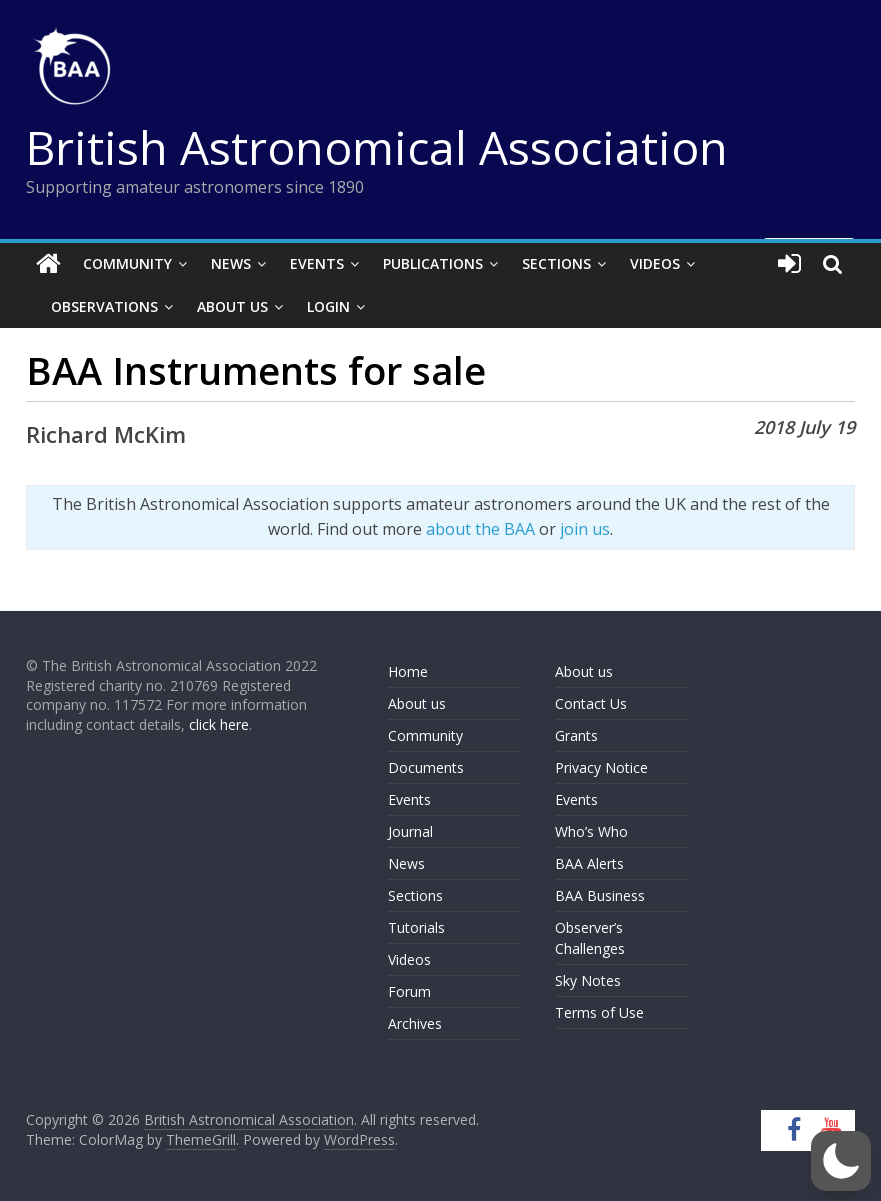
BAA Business (600, 895)
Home (408, 671)
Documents (426, 767)
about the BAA (480, 529)
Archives (415, 1023)
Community (127, 263)
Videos (655, 263)
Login (328, 306)
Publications (433, 263)
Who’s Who (591, 831)
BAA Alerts (589, 863)
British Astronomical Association (377, 147)
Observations (104, 306)
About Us (232, 306)
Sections (556, 263)
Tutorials (416, 927)
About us (417, 703)
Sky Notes (588, 980)
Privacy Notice (601, 767)
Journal (410, 831)
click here (219, 724)
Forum (409, 991)
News (231, 263)
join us (585, 529)
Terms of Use (599, 1012)
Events (317, 263)
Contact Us (591, 703)
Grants (576, 735)
